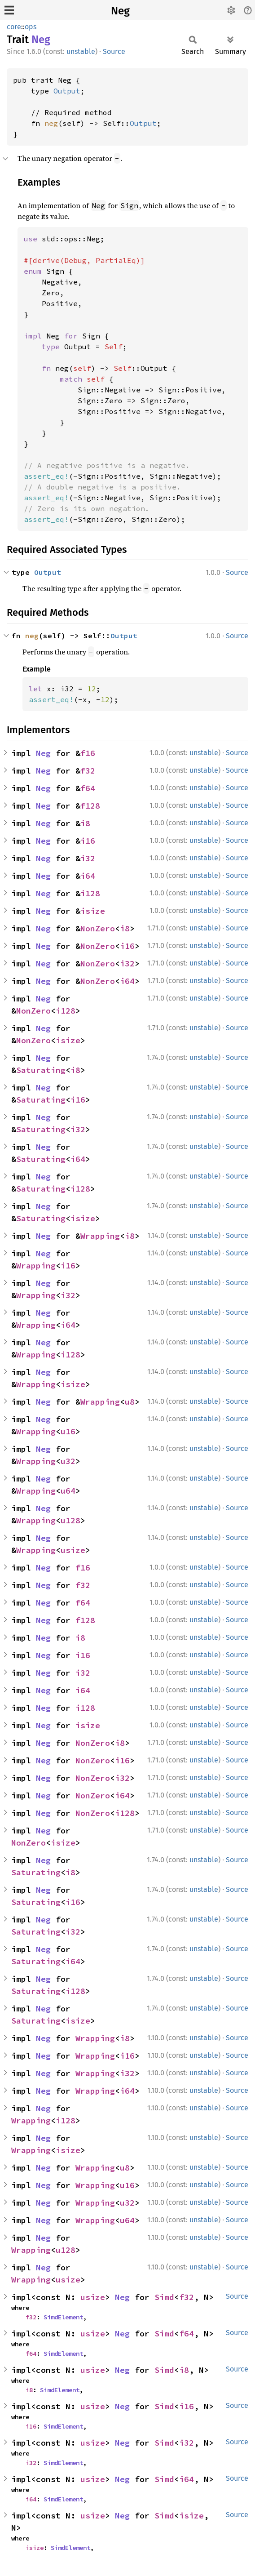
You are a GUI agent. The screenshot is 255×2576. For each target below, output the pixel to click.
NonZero (97, 928)
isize (92, 911)
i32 (87, 858)
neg (51, 123)
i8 (85, 823)
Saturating (41, 1070)
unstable (80, 51)
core (14, 26)
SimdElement (63, 2317)
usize (73, 1550)
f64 (87, 788)
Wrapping (100, 1236)
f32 (87, 770)
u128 (70, 1520)
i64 (87, 876)
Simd (164, 2297)
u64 (68, 1491)
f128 (90, 806)
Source (114, 51)
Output (66, 90)
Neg (120, 10)
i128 (90, 893)
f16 (87, 753)
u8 (130, 1402)
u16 (68, 1431)
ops (30, 26)
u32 (68, 1461)
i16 (87, 841)
